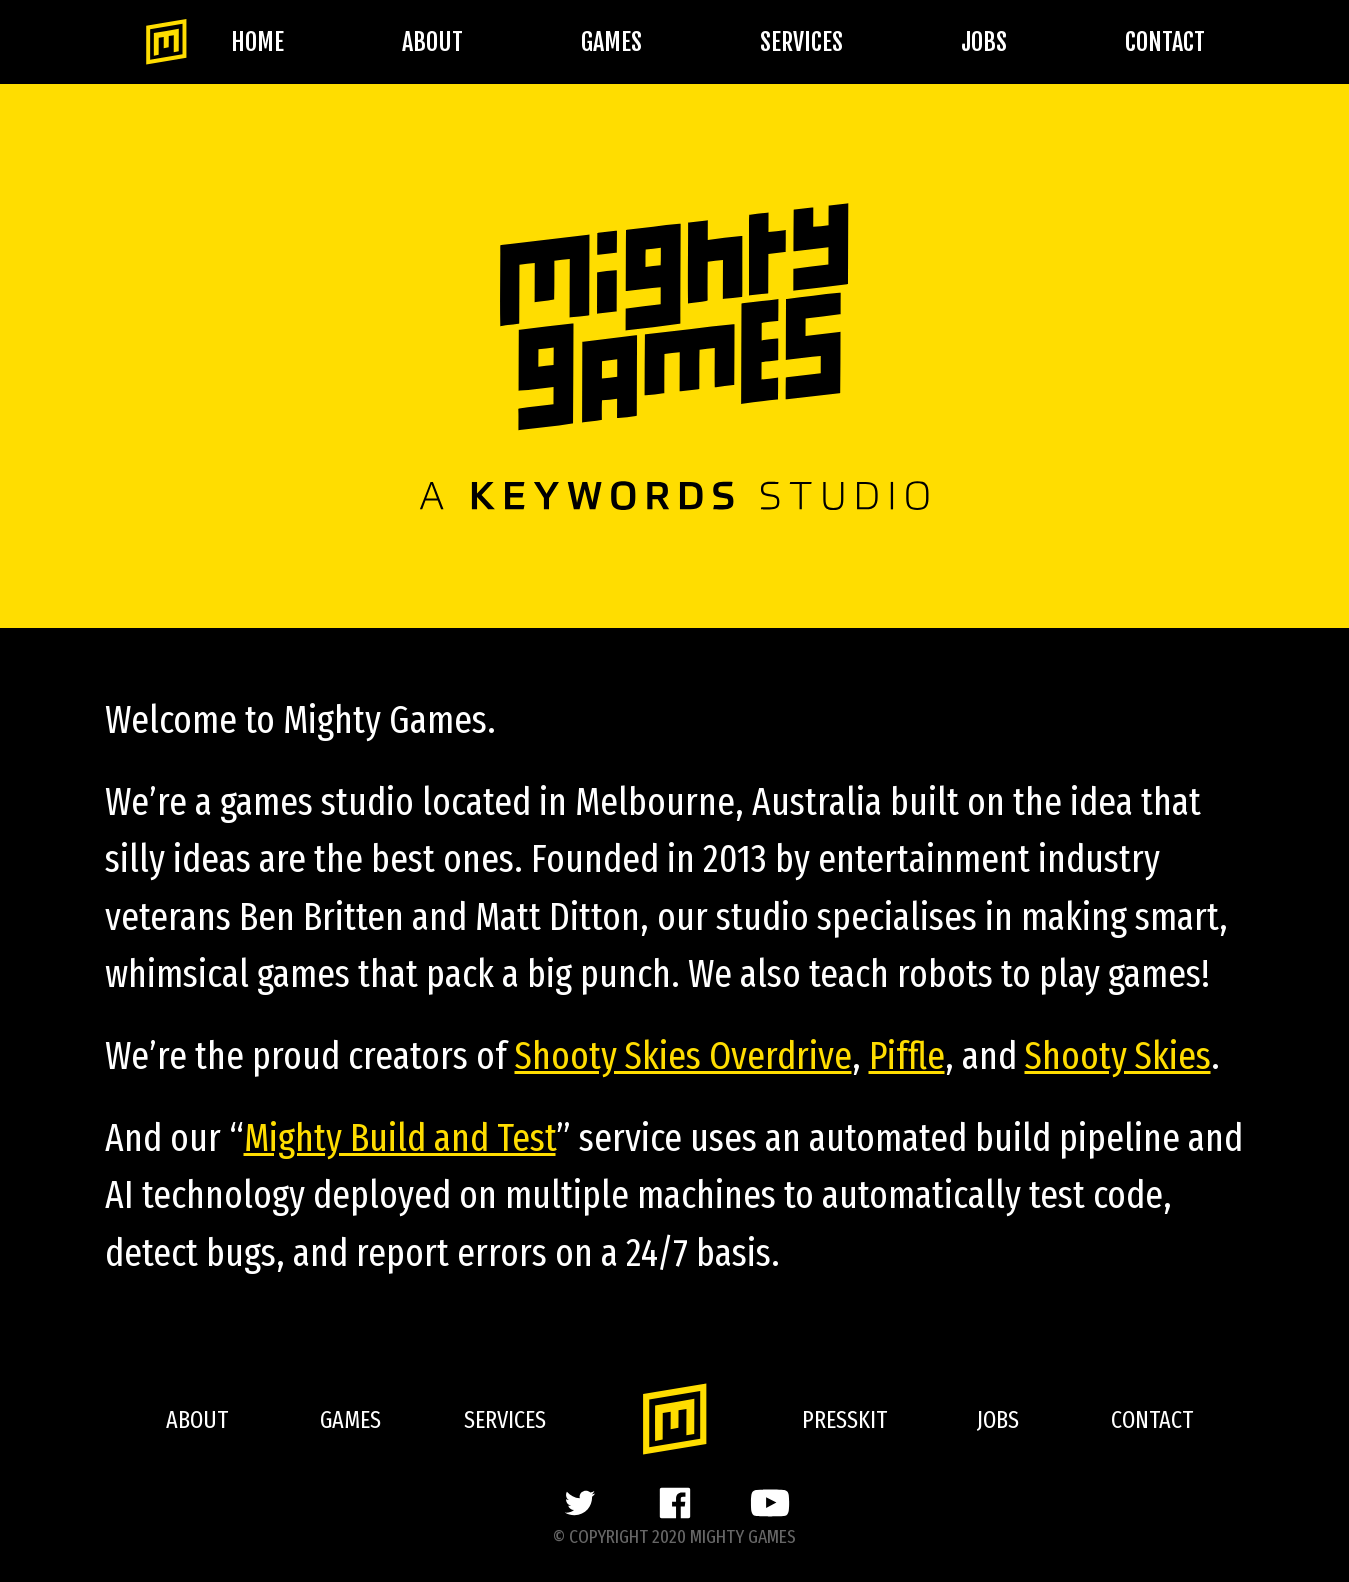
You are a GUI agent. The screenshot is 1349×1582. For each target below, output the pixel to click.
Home (257, 42)
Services (801, 42)
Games (611, 42)
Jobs (984, 42)
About (432, 42)
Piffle (907, 1056)
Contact (1165, 42)
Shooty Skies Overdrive (683, 1056)
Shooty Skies (1118, 1056)
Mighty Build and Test (400, 1138)
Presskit (844, 1420)
